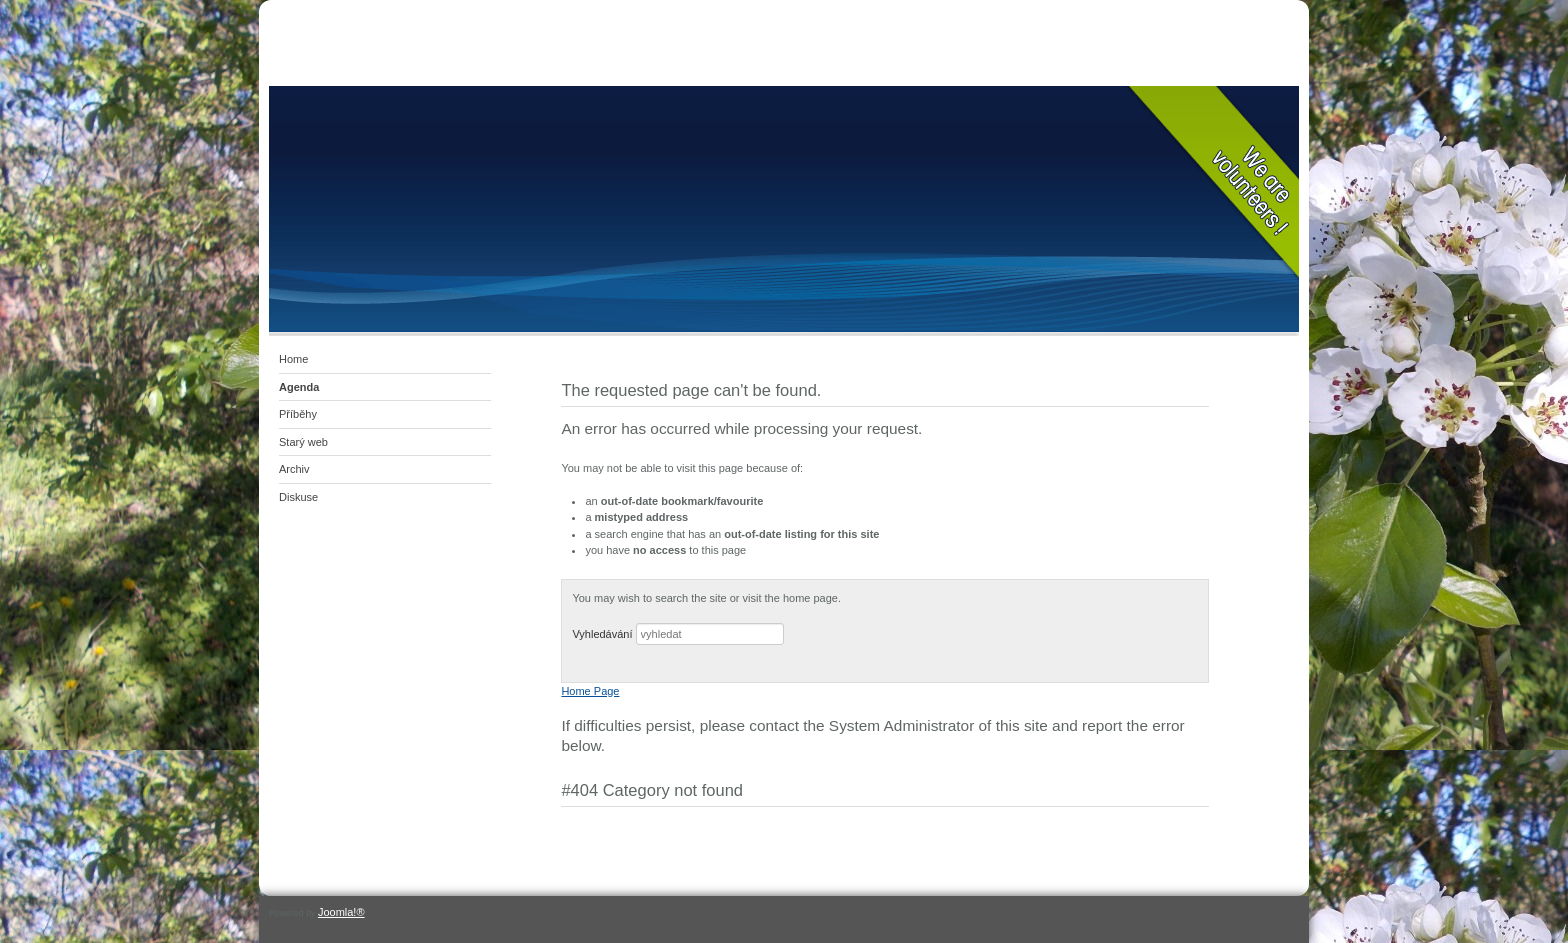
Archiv (294, 469)
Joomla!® (341, 912)
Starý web (303, 442)
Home (293, 359)
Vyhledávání (602, 634)
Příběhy (298, 414)
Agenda (299, 387)
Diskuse (298, 497)
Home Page (590, 691)
